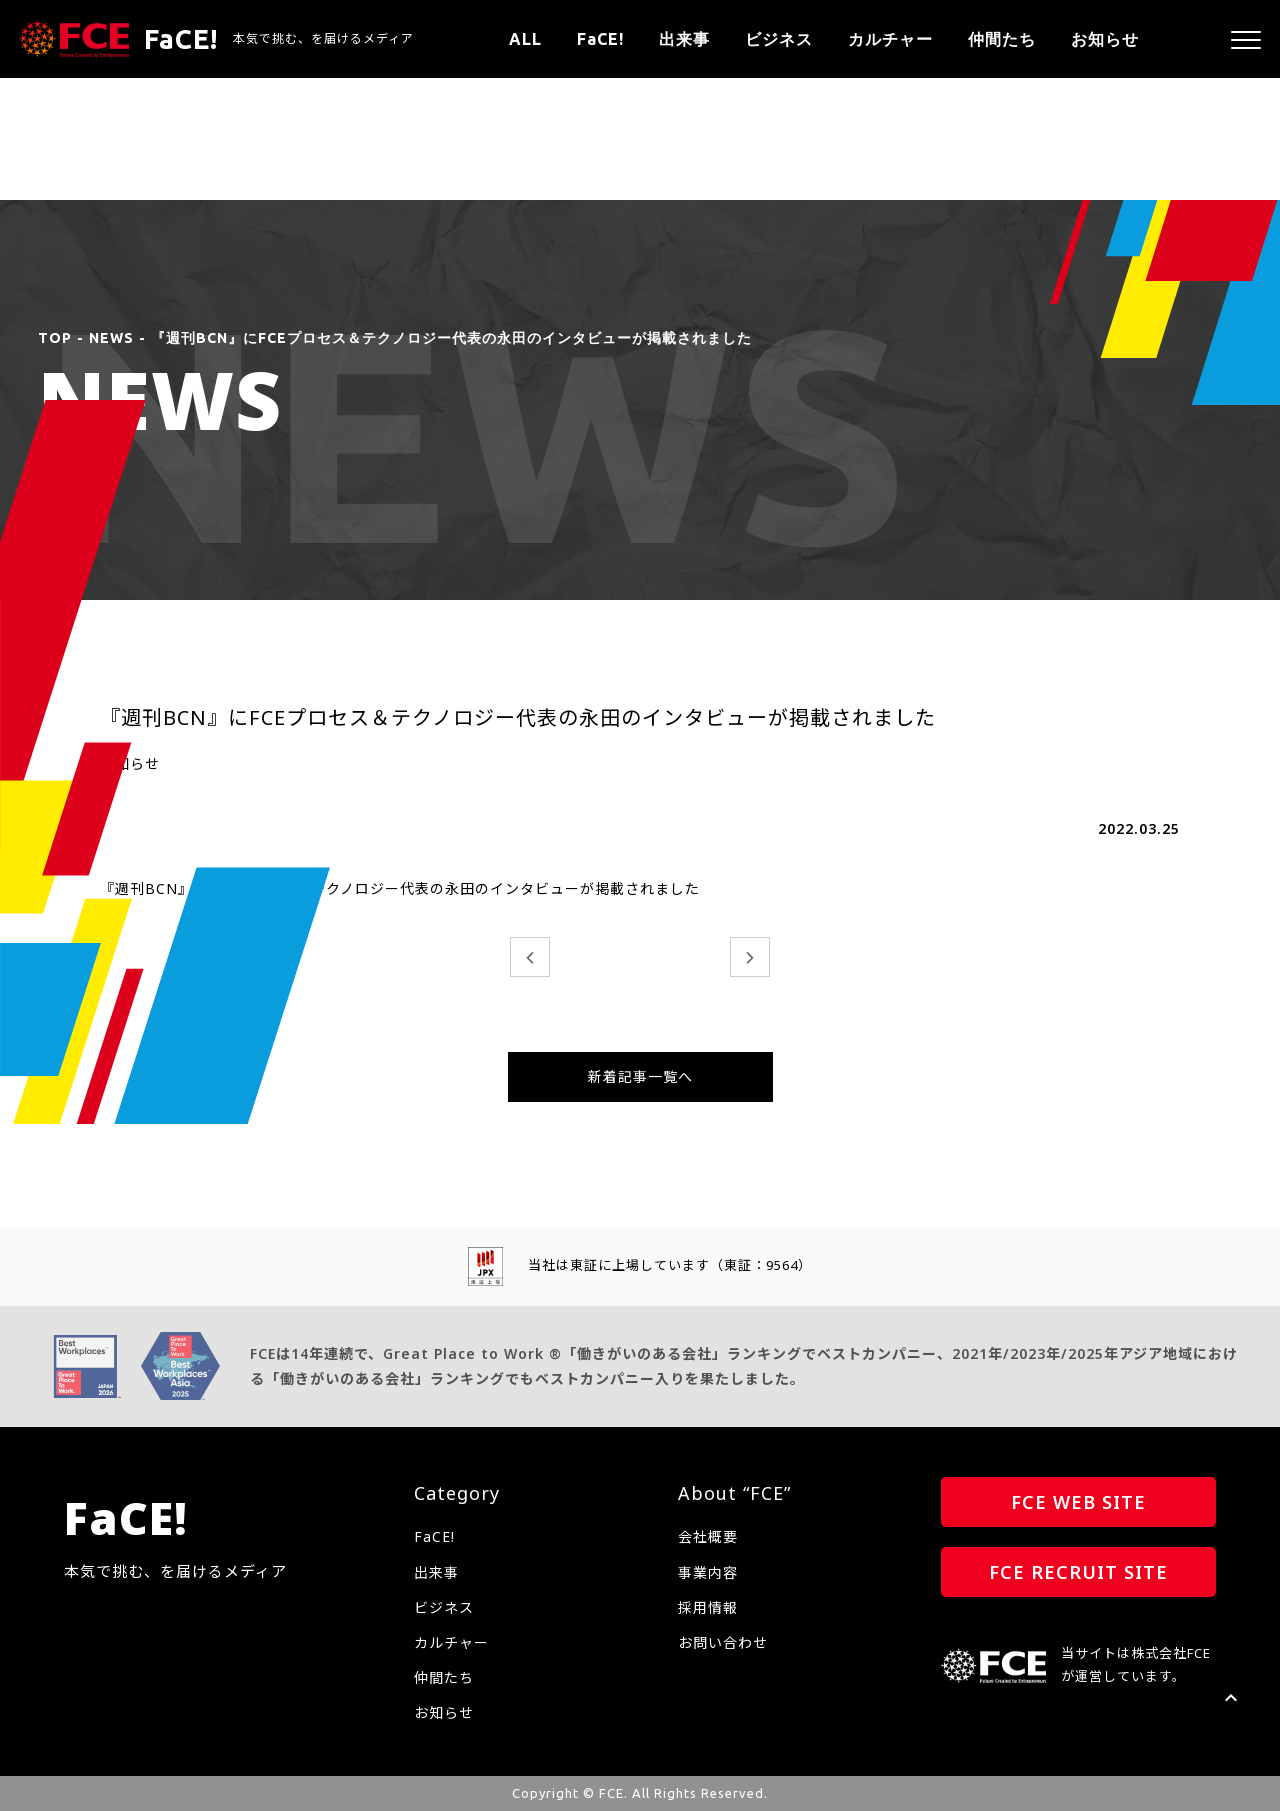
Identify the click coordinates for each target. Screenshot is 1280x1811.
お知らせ (1105, 39)
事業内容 (708, 1572)
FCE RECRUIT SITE (1078, 1572)
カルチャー (890, 39)
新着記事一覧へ (640, 1076)
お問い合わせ (723, 1642)
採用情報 (708, 1607)
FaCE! (600, 39)
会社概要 (708, 1536)
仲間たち (1002, 39)
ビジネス (779, 39)
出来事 (684, 39)
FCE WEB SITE (1078, 1502)
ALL (525, 39)
